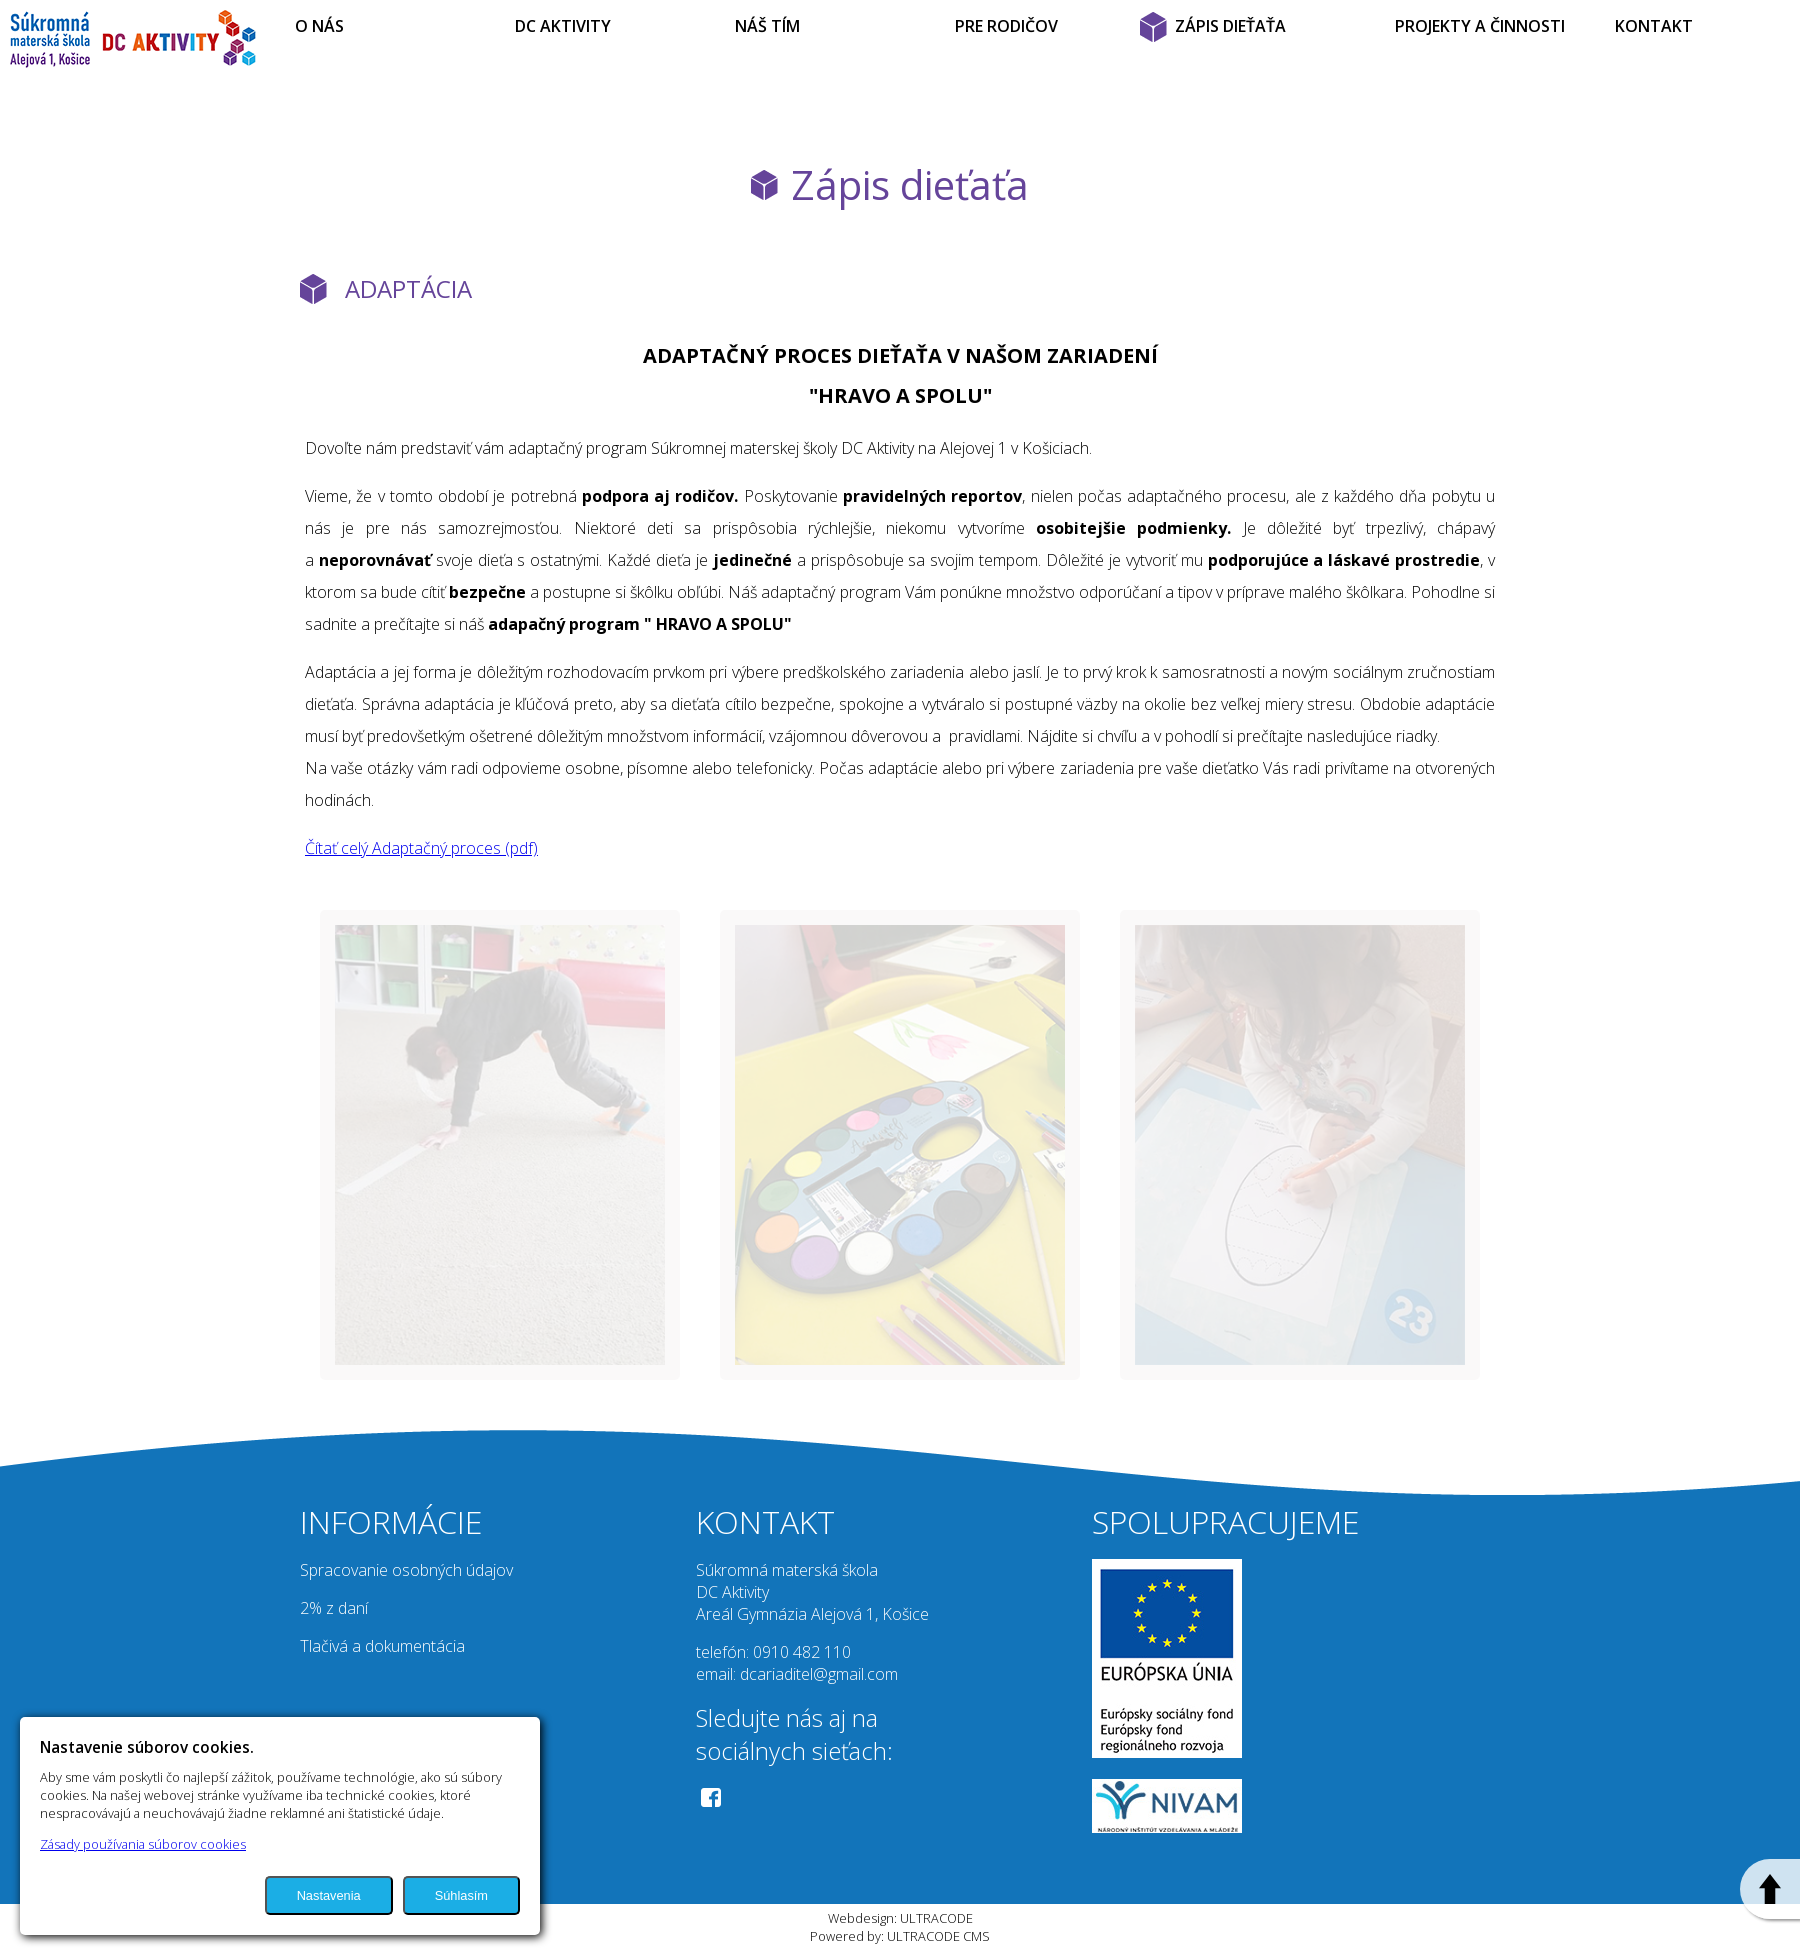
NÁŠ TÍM (767, 26)
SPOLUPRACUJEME (1225, 1521)
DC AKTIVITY (563, 26)
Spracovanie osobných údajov (406, 1570)
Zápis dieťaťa (910, 184)
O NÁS (319, 26)
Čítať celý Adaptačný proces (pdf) (421, 848)
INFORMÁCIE (391, 1521)
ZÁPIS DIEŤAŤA (1230, 26)
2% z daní (334, 1608)
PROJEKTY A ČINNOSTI (1480, 26)
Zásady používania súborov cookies (143, 1844)
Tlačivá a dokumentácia (382, 1646)
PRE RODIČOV (1006, 26)
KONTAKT (1654, 26)
